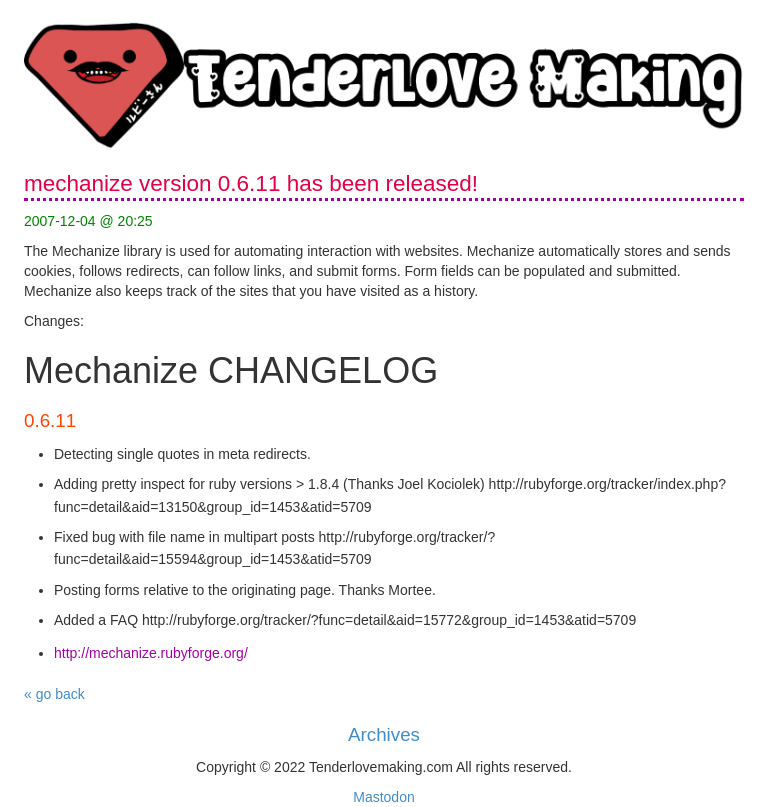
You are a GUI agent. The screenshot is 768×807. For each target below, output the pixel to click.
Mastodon (383, 797)
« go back (54, 694)
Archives (384, 734)
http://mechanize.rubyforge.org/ (151, 653)
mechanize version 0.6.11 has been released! (251, 183)
